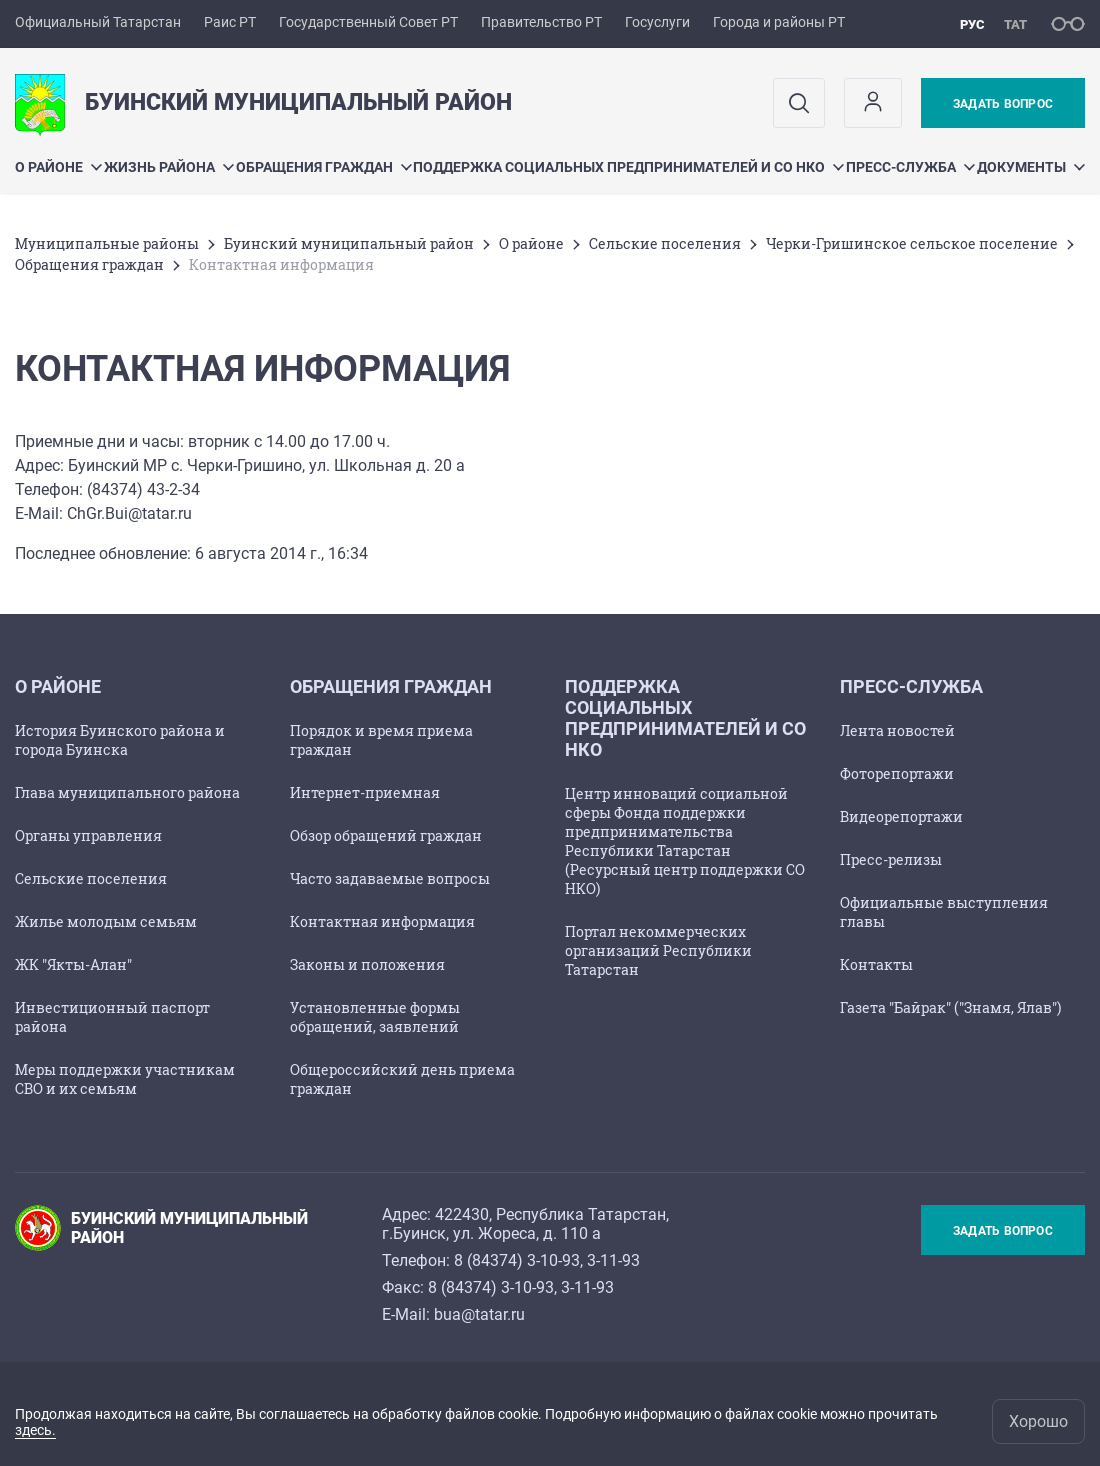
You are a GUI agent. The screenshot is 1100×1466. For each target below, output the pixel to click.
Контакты (876, 964)
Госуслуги (657, 22)
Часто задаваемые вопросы (390, 878)
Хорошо (1038, 1421)
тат (1015, 24)
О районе (58, 167)
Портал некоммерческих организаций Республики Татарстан (658, 950)
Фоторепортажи (897, 773)
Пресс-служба (910, 167)
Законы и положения (367, 964)
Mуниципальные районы (107, 243)
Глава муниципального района (127, 792)
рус (972, 24)
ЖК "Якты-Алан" (73, 964)
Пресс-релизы (891, 859)
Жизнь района (169, 167)
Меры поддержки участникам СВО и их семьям (125, 1079)
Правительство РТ (541, 22)
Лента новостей (897, 730)
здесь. (35, 1430)
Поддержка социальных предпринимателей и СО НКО (628, 167)
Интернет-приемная (365, 792)
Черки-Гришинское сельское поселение (912, 243)
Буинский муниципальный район (349, 243)
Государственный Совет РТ (368, 22)
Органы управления (88, 835)
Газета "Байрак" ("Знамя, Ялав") (950, 1007)
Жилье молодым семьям (106, 921)
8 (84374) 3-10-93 (517, 1260)
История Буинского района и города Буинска (120, 740)
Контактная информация (382, 921)
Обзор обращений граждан (386, 835)
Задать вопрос (1003, 104)
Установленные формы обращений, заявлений (375, 1017)
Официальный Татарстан (98, 22)
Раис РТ (230, 22)
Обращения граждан (324, 167)
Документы (1031, 167)
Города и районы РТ (779, 22)
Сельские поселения (665, 243)
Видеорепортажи (901, 816)
